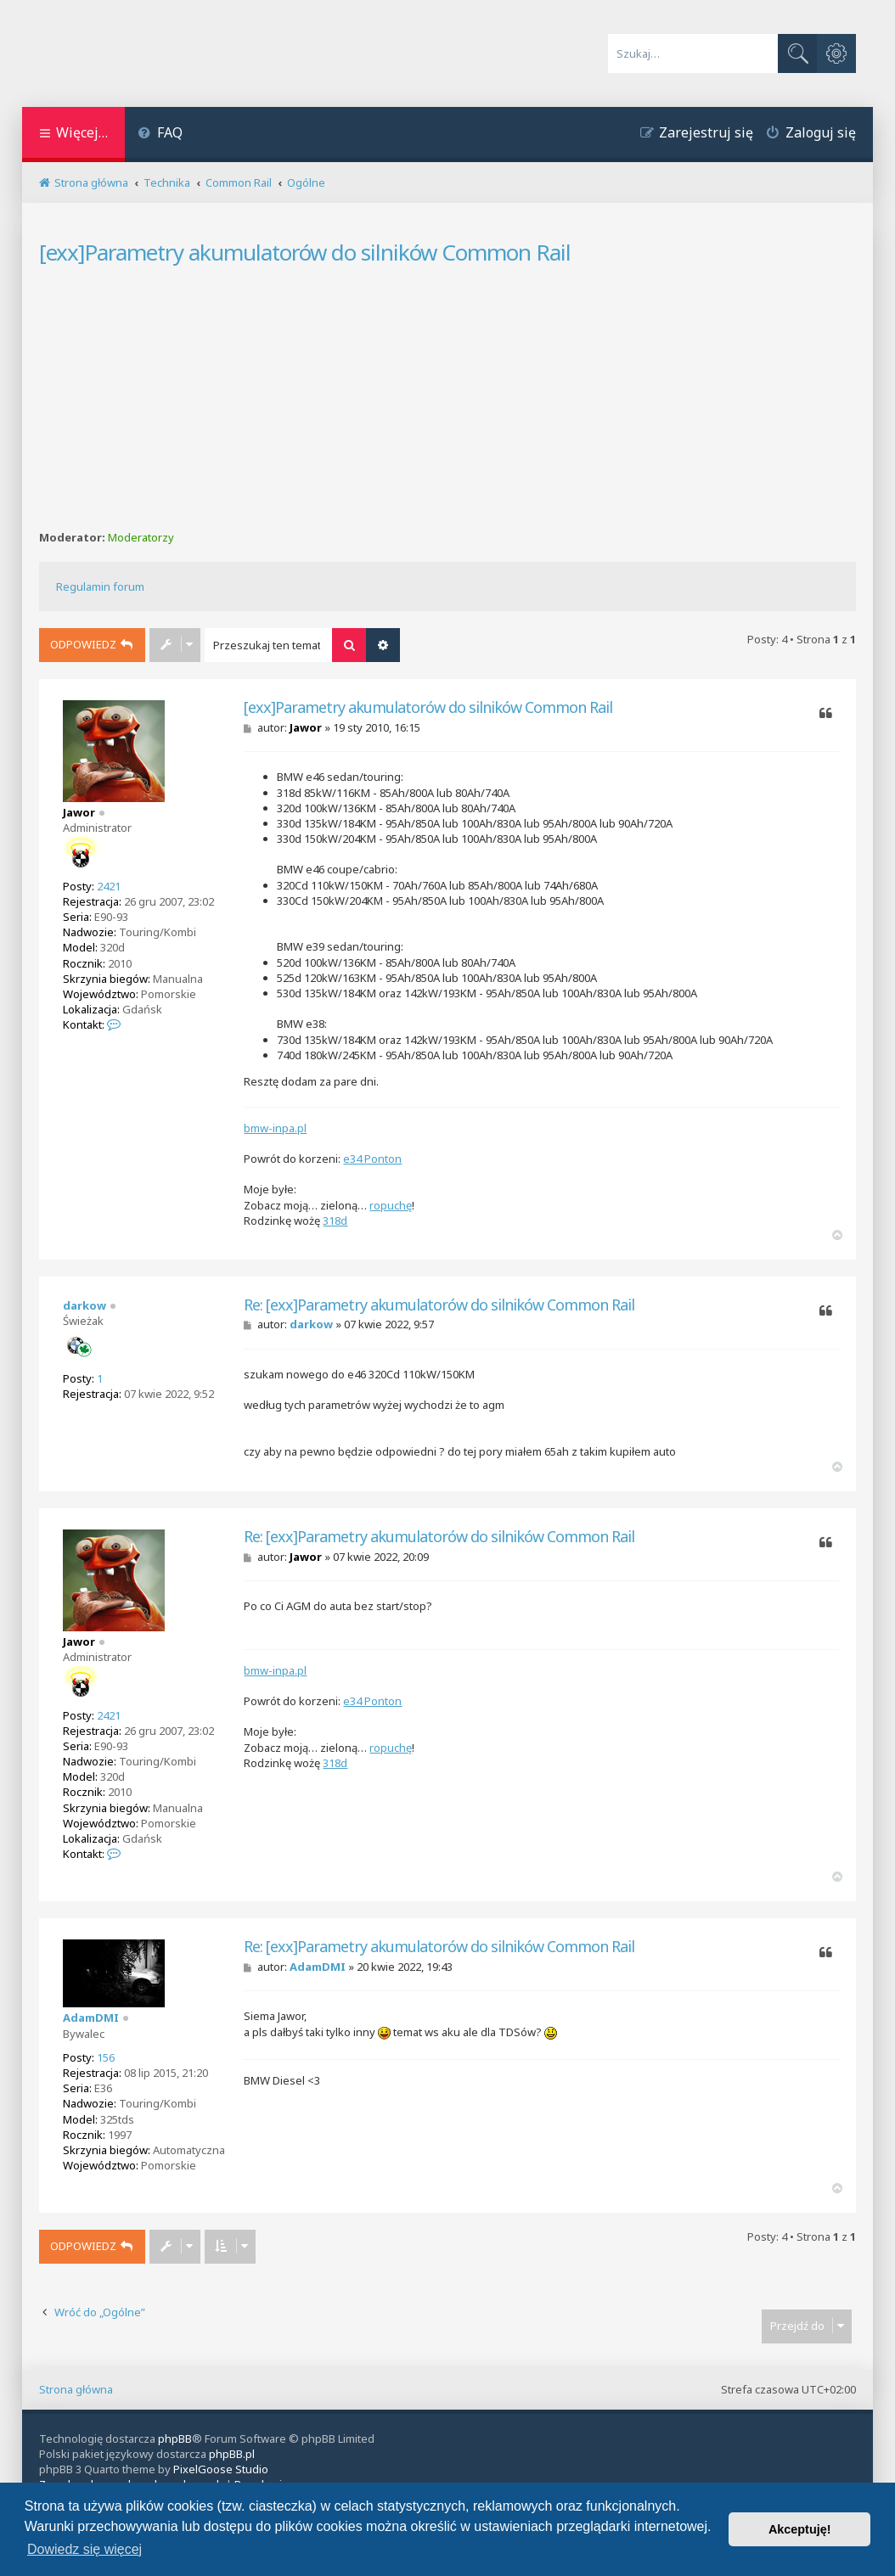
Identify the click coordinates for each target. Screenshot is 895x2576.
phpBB (175, 2438)
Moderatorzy (141, 537)
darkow (84, 1305)
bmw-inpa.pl (275, 1128)
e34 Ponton (372, 1158)
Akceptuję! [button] (799, 2529)
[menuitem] (160, 134)
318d (335, 1220)
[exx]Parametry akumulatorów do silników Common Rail (305, 252)
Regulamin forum (100, 586)
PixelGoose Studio (220, 2469)
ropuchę (390, 1205)
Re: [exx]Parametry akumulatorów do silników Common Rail (439, 1305)
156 (106, 2057)
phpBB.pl (232, 2453)
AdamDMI (91, 2017)
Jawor (79, 812)
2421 (109, 886)
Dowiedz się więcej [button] (84, 2549)
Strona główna (76, 2389)
